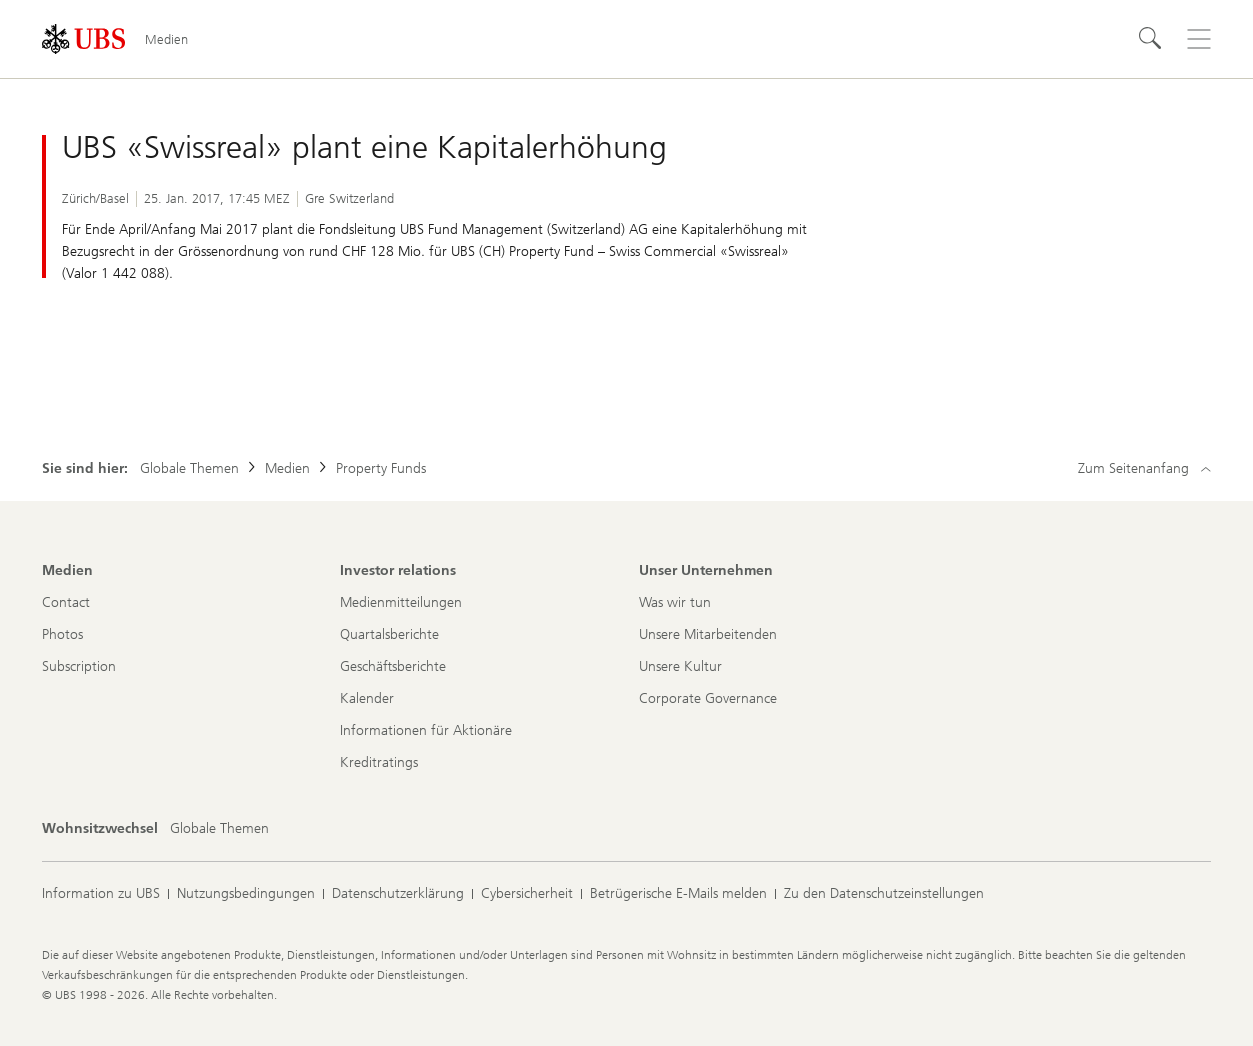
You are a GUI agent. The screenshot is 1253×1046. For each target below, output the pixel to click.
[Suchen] (1151, 39)
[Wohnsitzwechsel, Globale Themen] (219, 829)
